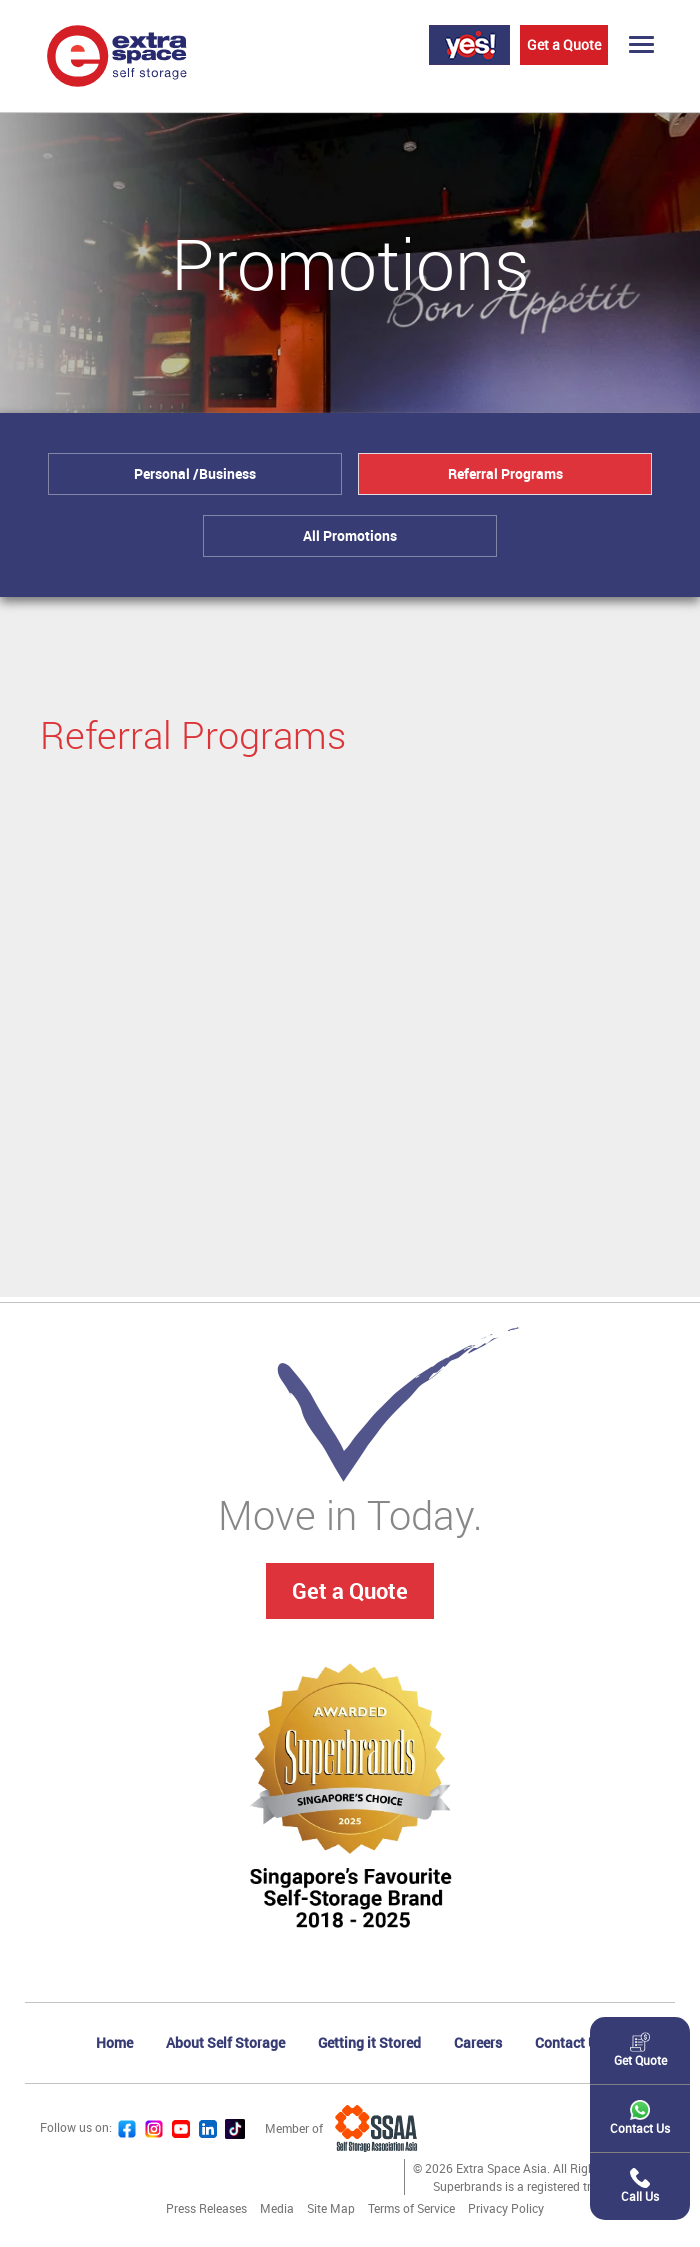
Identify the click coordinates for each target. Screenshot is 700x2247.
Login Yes (469, 45)
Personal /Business (195, 473)
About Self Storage (225, 2042)
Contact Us (570, 2042)
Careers (478, 2042)
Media (277, 2208)
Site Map (331, 2208)
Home (114, 2042)
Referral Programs (505, 473)
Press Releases (206, 2208)
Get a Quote (564, 44)
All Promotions (350, 535)
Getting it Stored (369, 2042)
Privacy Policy (506, 2208)
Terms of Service (411, 2208)
